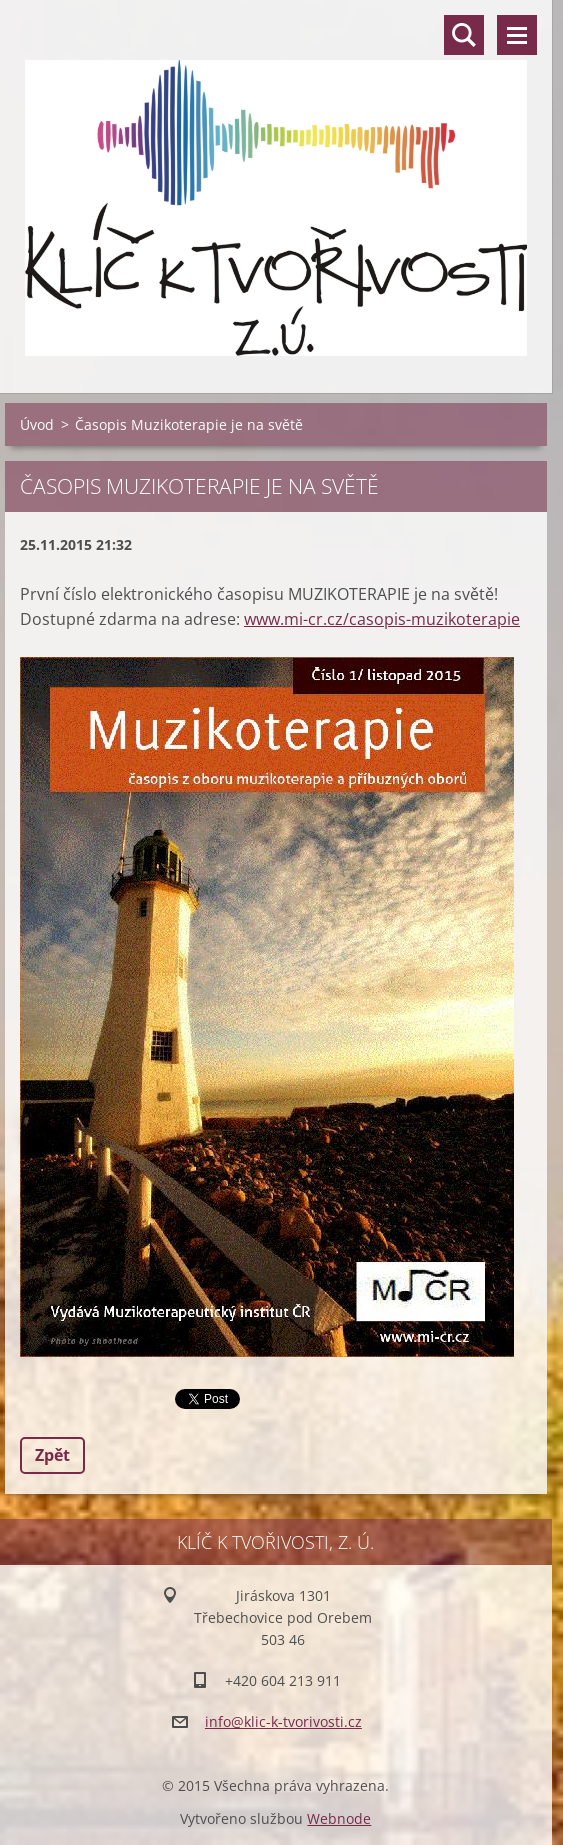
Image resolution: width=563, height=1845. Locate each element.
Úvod (37, 424)
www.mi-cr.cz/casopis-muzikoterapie (382, 619)
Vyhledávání (464, 35)
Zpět (52, 1455)
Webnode (339, 1818)
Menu (517, 35)
